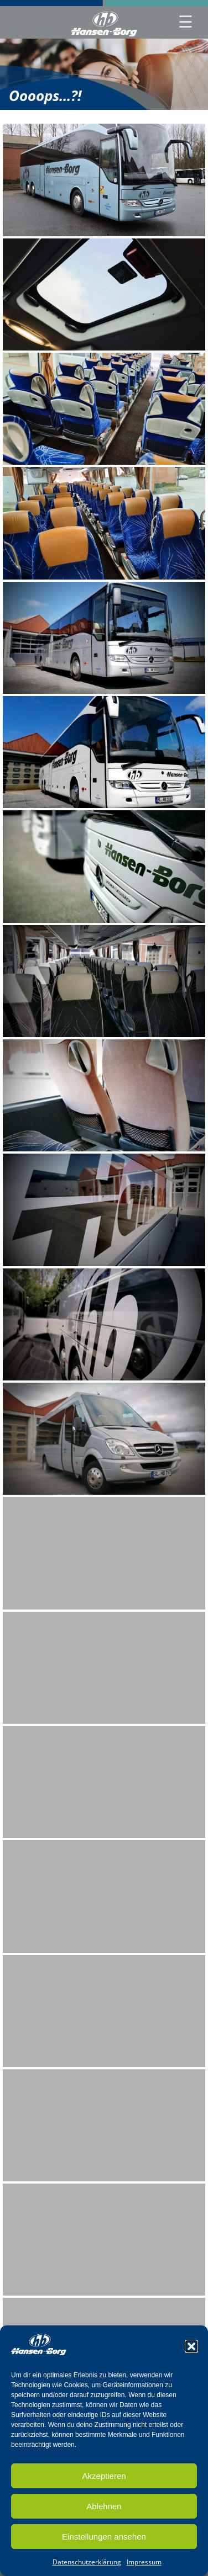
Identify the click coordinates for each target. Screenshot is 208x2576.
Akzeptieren (104, 2477)
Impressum (144, 2563)
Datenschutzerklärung (87, 2563)
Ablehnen (103, 2508)
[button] (191, 2348)
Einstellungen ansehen (104, 2538)
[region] (104, 74)
